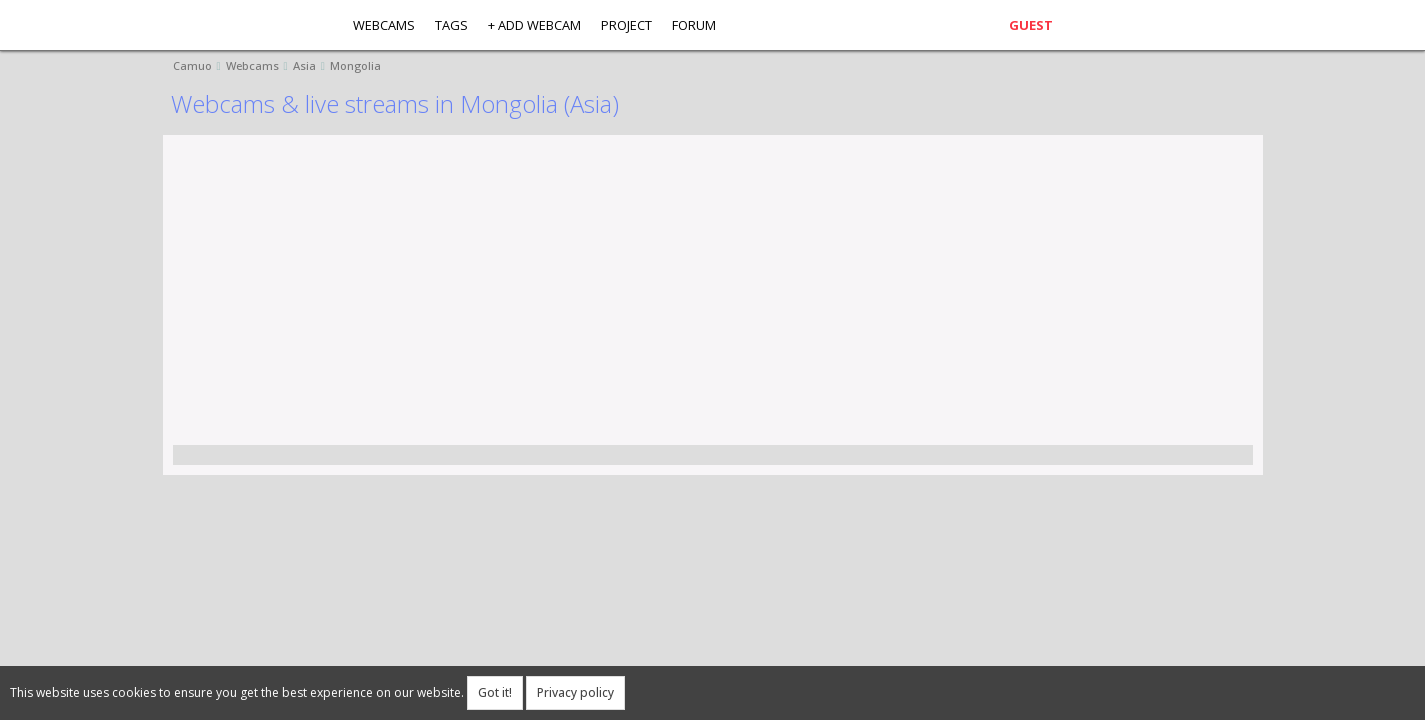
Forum (694, 25)
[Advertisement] (773, 295)
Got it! (495, 692)
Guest (1031, 25)
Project (626, 25)
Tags (451, 25)
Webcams (384, 25)
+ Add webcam (534, 25)
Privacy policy (575, 692)
